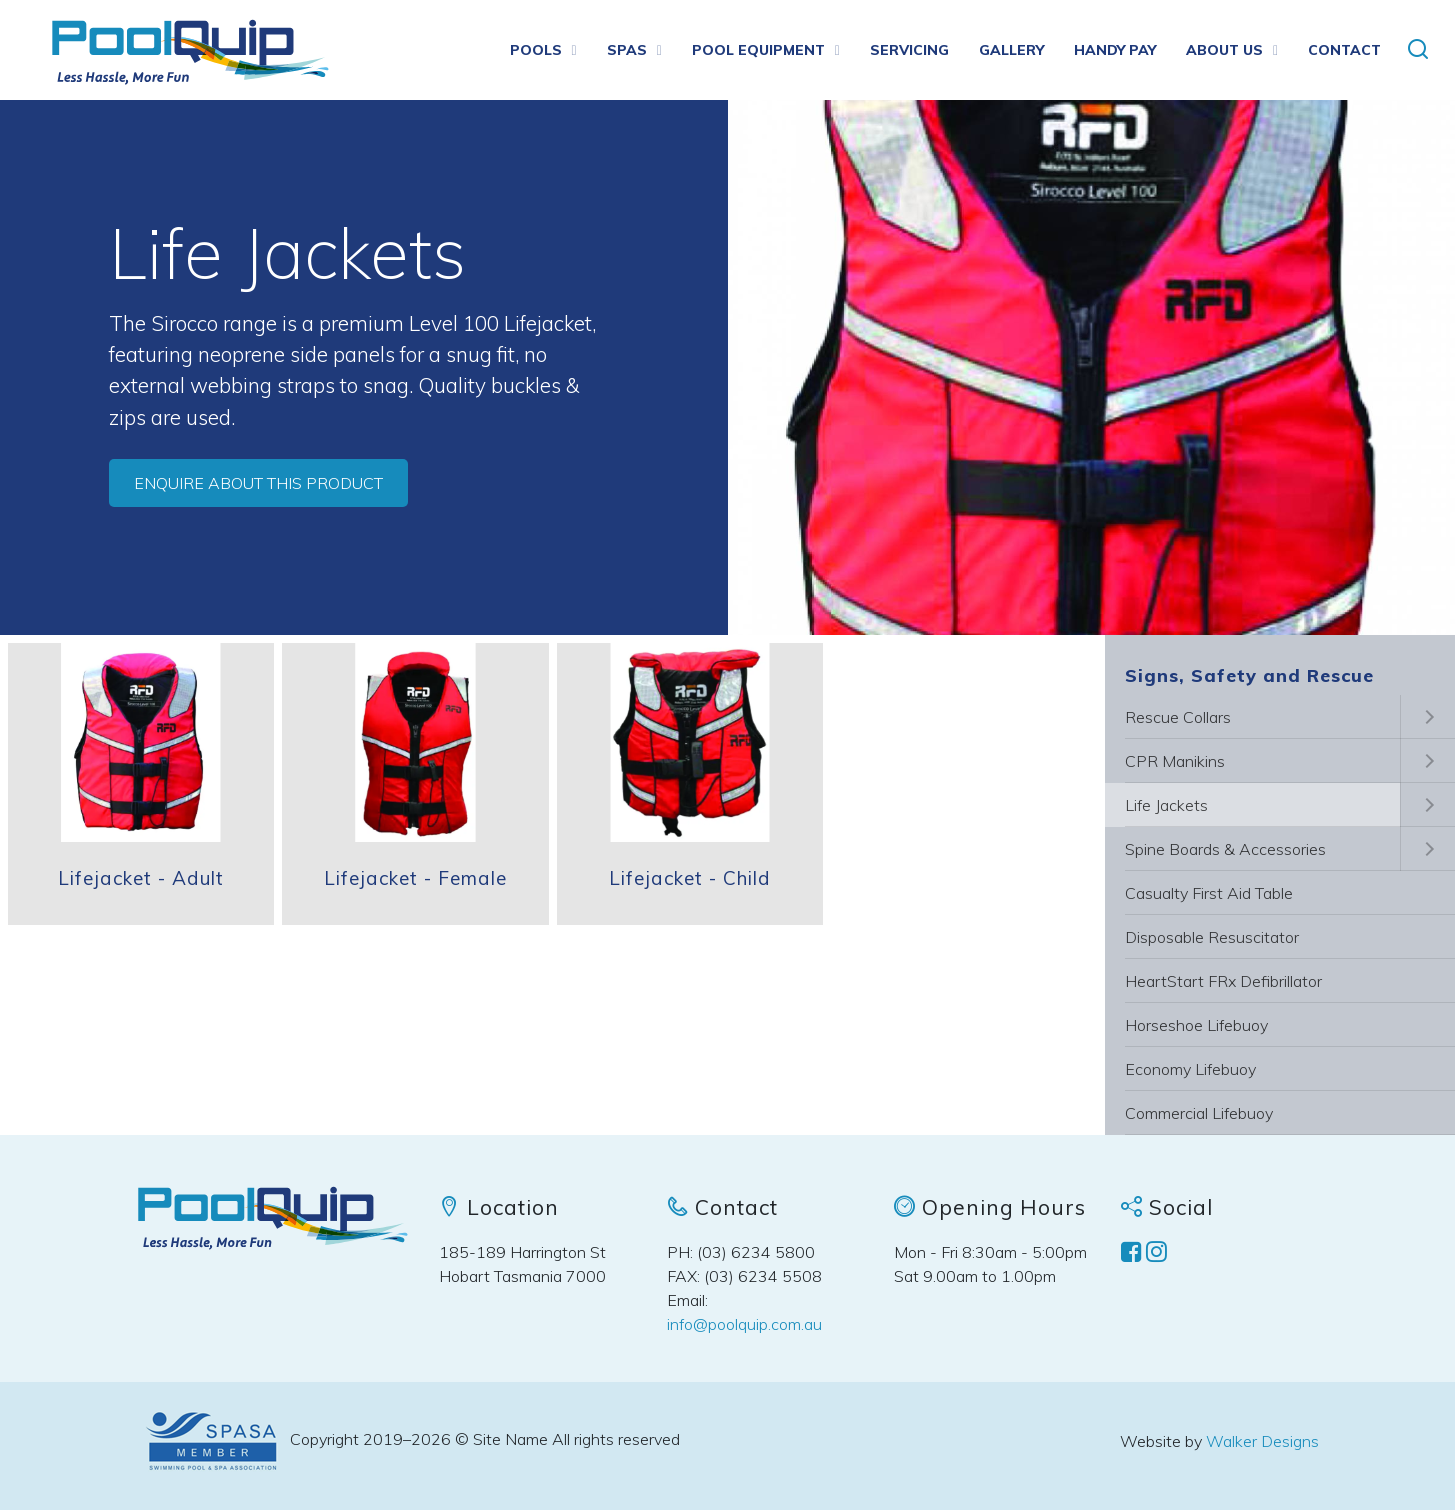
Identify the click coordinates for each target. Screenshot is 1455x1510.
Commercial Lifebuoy (1199, 1113)
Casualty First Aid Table (1209, 893)
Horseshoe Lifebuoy (1196, 1025)
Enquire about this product (258, 483)
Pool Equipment (758, 50)
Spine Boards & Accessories (1225, 849)
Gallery (1011, 50)
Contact (1344, 50)
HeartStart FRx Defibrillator (1223, 981)
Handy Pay (1115, 50)
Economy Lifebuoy (1190, 1069)
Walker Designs (1262, 1441)
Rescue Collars (1178, 717)
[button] (1418, 50)
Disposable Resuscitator (1212, 937)
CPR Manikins (1175, 761)
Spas (627, 50)
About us (1224, 50)
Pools (536, 50)
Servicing (909, 50)
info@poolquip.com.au (744, 1324)
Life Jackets (1166, 805)
